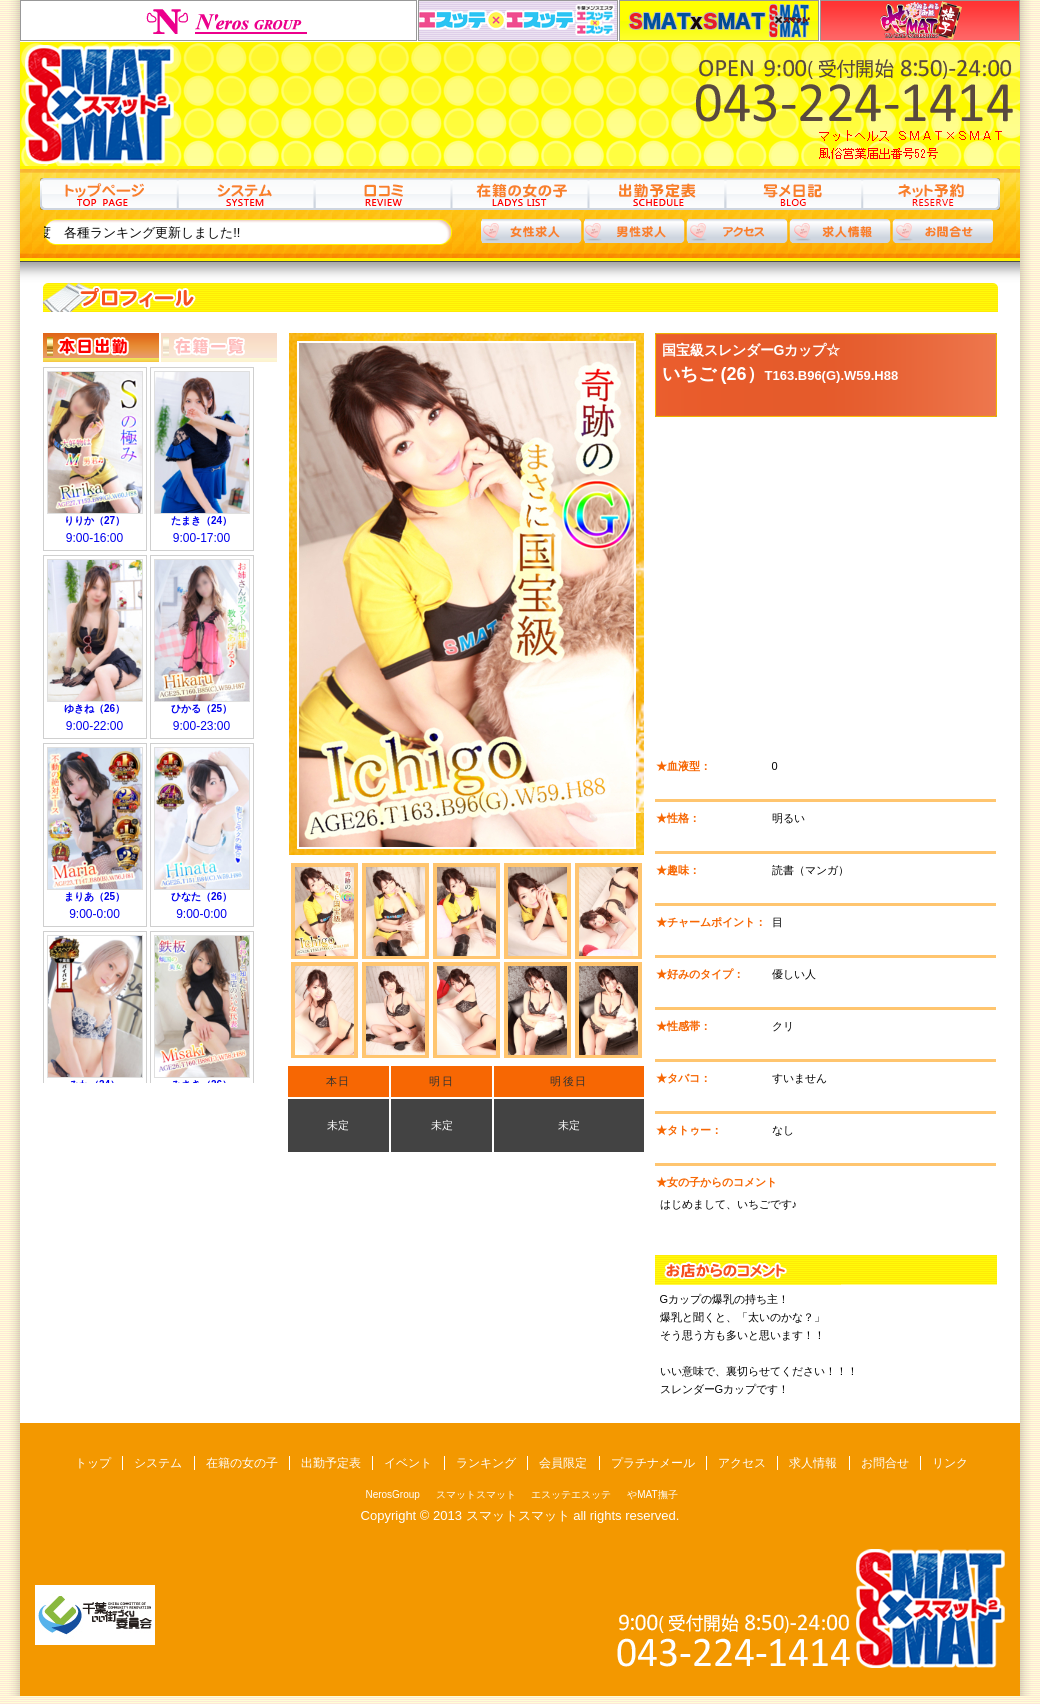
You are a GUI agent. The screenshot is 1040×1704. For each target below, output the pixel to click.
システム (245, 194)
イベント (408, 1463)
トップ (108, 194)
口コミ (382, 194)
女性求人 (531, 231)
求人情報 (840, 231)
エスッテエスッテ (518, 20)
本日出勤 (101, 347)
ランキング (486, 1463)
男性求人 (634, 231)
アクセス (737, 231)
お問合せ (885, 1463)
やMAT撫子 (920, 20)
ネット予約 (930, 194)
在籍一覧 (219, 347)
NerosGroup (218, 20)
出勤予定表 (656, 194)
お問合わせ (943, 231)
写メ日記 (793, 194)
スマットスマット (719, 20)
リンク (950, 1463)
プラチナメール (653, 1463)
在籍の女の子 (519, 194)
